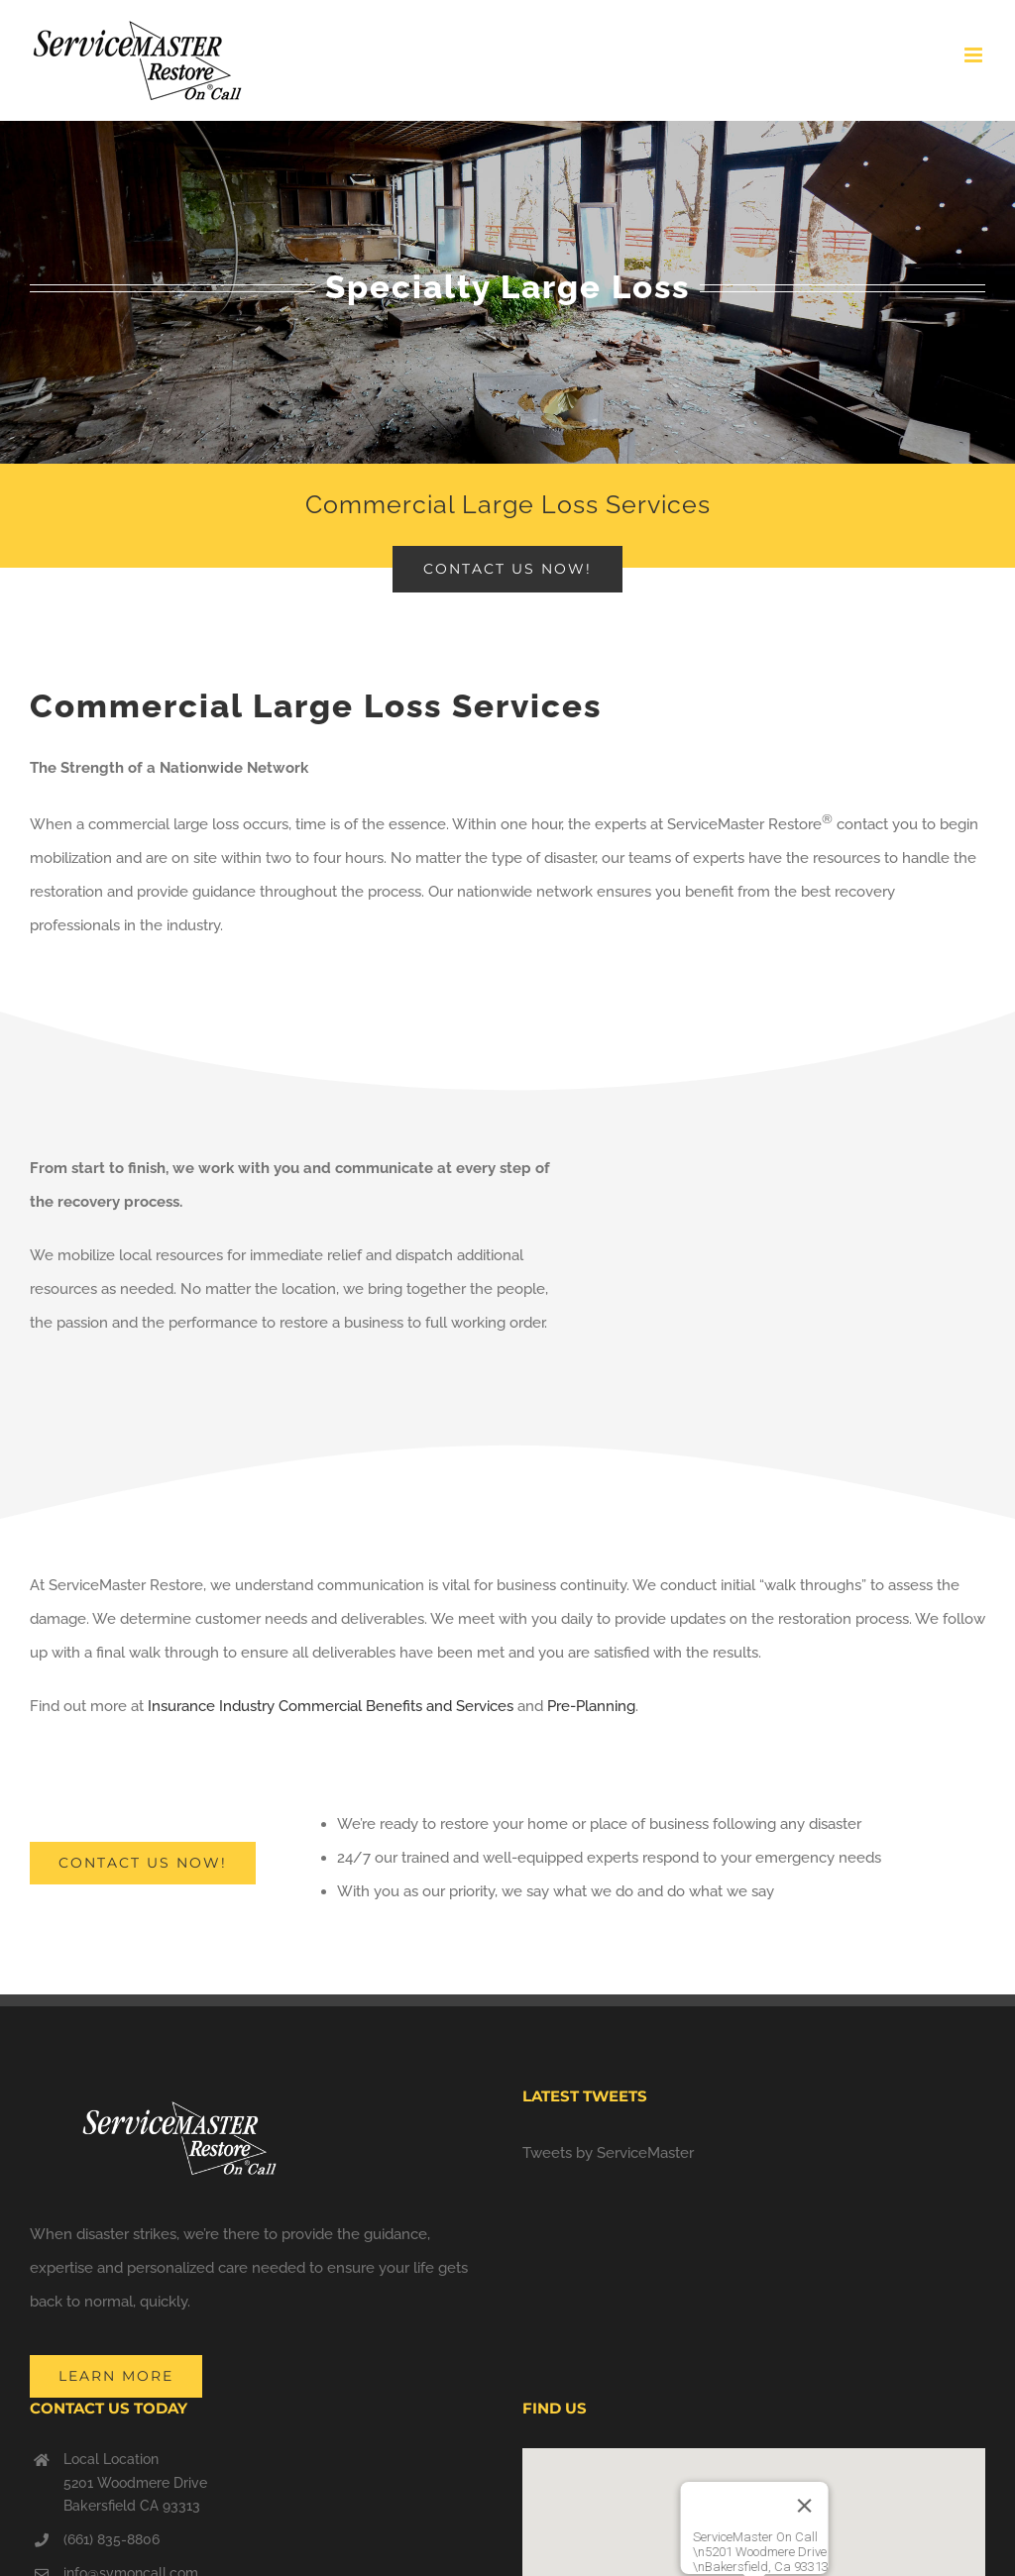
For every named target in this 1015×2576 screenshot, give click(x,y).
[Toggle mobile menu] (974, 55)
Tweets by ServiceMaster (608, 2153)
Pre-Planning (591, 1706)
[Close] (804, 2505)
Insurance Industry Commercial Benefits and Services (330, 1706)
